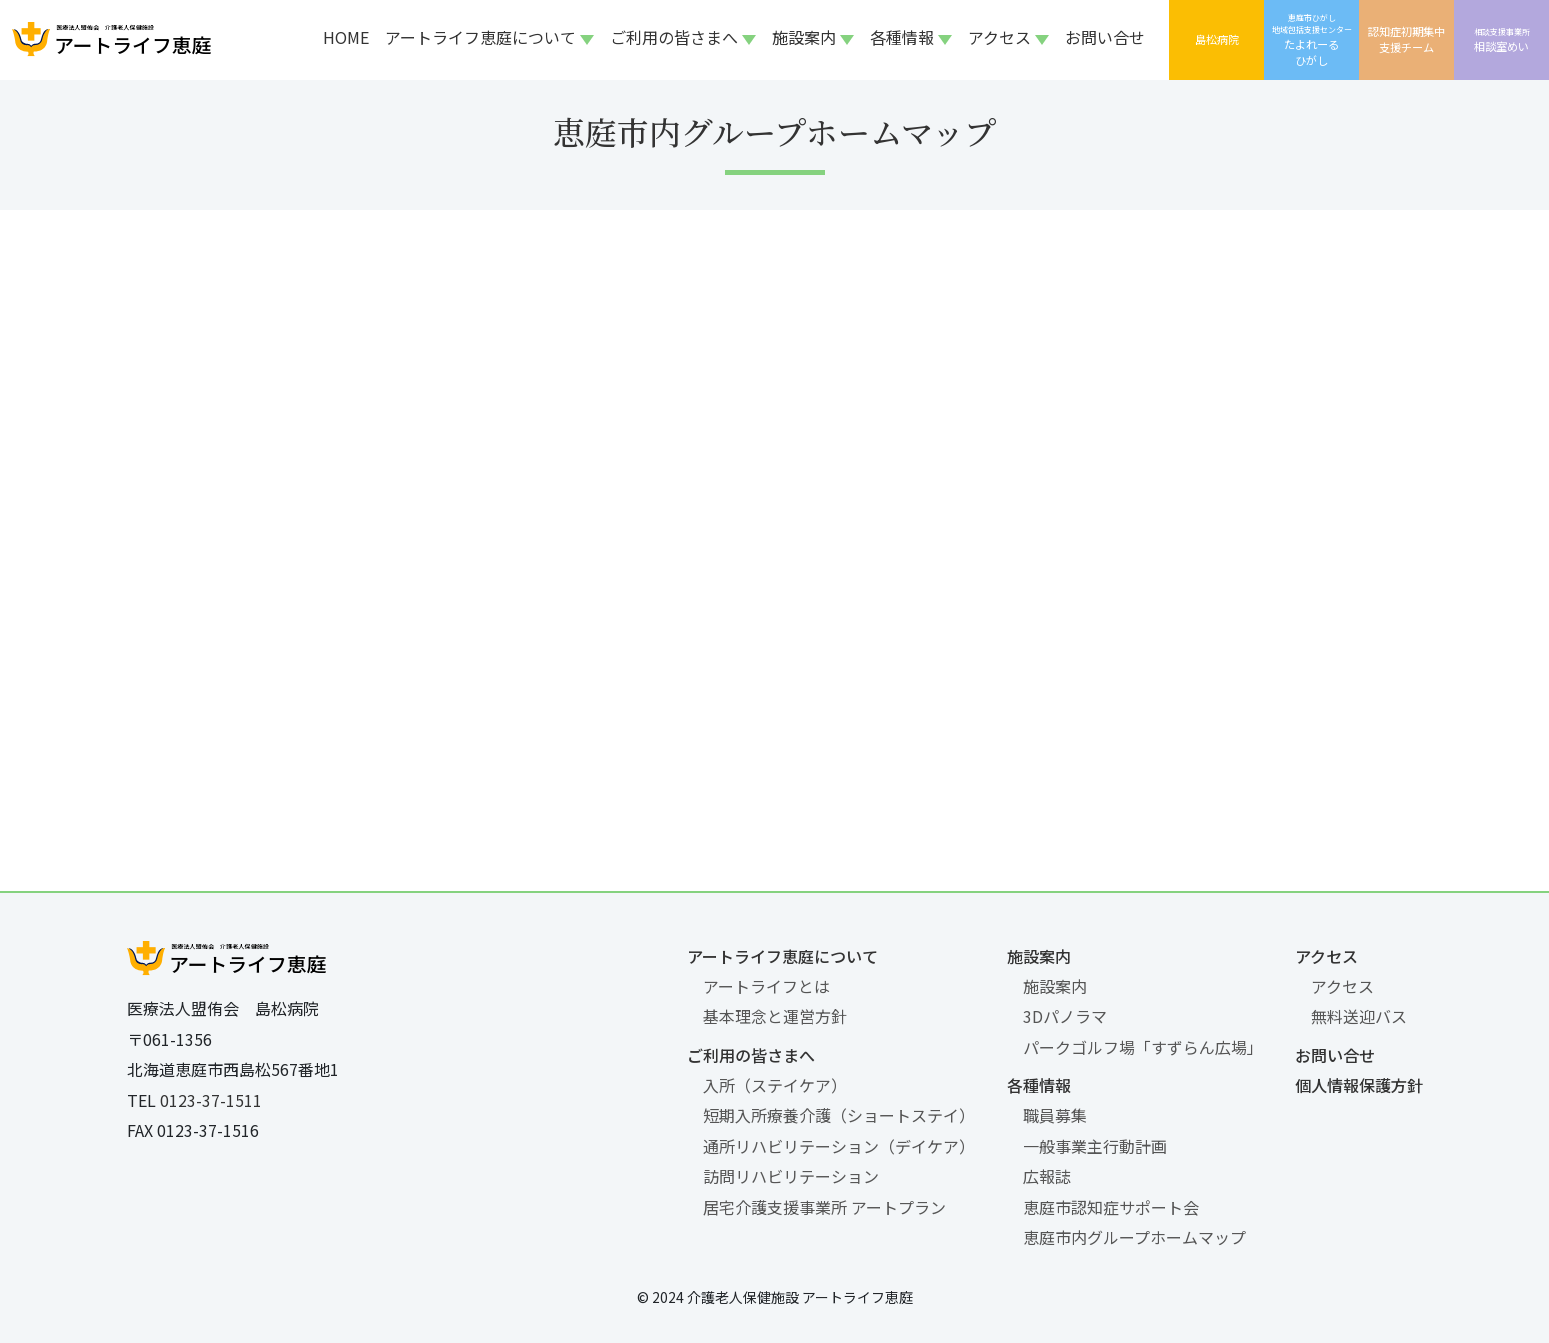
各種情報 (1039, 1085)
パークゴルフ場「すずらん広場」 (1143, 1047)
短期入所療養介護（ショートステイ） (839, 1115)
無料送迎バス (1359, 1016)
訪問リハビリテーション (791, 1176)
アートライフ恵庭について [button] (480, 37)
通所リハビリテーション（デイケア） (839, 1146)
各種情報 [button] (902, 37)
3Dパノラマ (1065, 1016)
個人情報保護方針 (1359, 1085)
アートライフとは (766, 986)
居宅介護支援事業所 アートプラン (824, 1207)
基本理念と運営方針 (775, 1016)
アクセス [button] (999, 37)
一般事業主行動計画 (1095, 1146)
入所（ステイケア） (775, 1085)
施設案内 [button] (804, 37)
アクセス (1326, 956)
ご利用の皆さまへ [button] (674, 37)
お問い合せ (1105, 37)
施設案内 (1039, 956)
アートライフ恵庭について (782, 956)
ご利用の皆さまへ (751, 1055)
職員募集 (1055, 1115)
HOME (346, 37)
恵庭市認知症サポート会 (1111, 1207)
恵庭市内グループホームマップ (1134, 1237)
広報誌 (1047, 1176)
